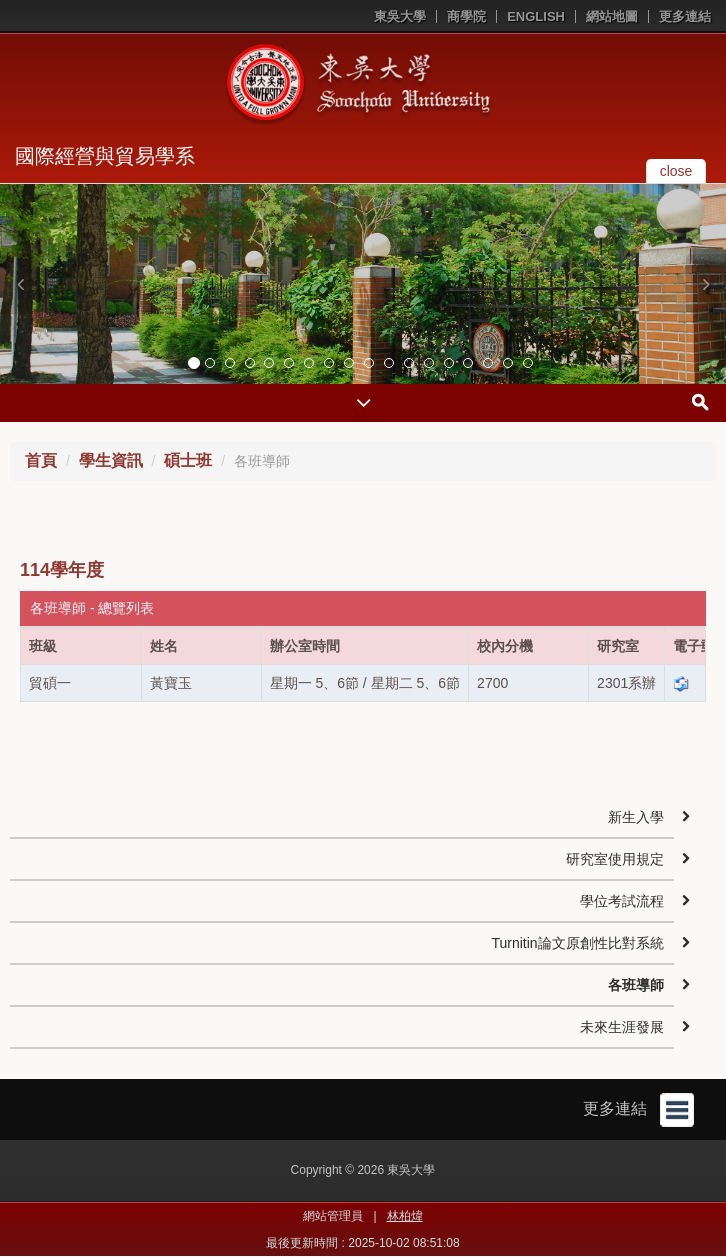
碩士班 (188, 460)
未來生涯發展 (622, 1027)
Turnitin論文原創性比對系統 (577, 943)
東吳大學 (400, 16)
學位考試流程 (622, 901)
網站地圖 (612, 16)
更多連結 (685, 16)
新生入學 (636, 817)
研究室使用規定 (615, 859)
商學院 (466, 16)
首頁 (41, 460)
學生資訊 (111, 460)
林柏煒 (405, 1216)
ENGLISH (536, 16)
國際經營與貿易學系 (105, 156)
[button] (20, 284)
